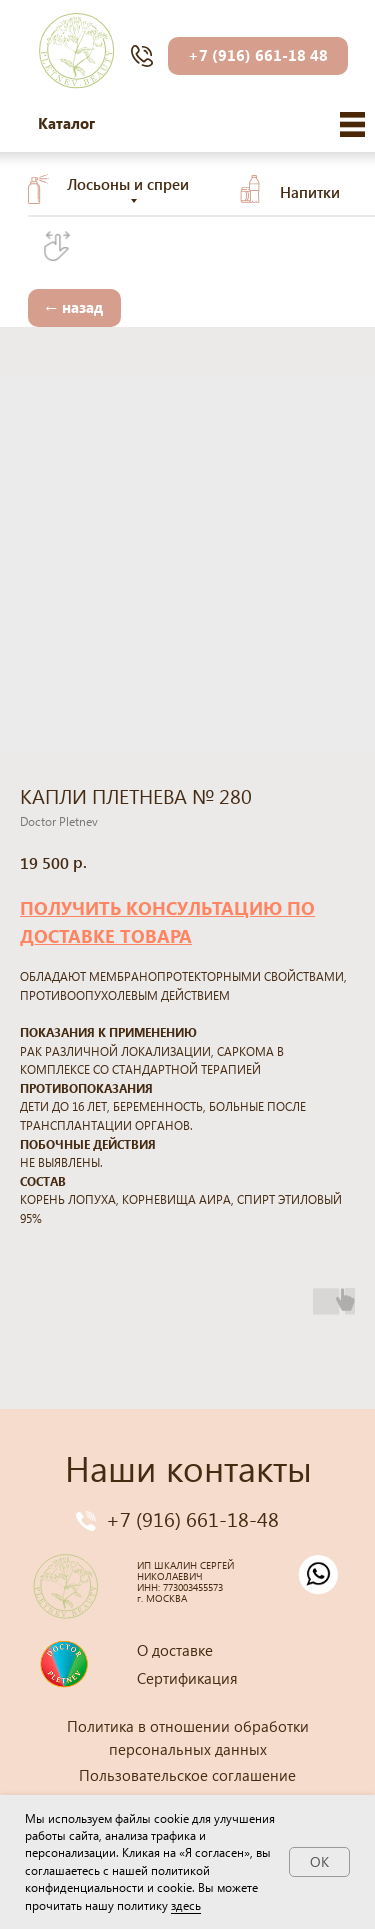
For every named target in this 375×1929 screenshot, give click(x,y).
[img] (352, 124)
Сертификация (187, 1678)
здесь (186, 1905)
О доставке (175, 1650)
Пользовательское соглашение (187, 1775)
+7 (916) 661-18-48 (192, 1518)
